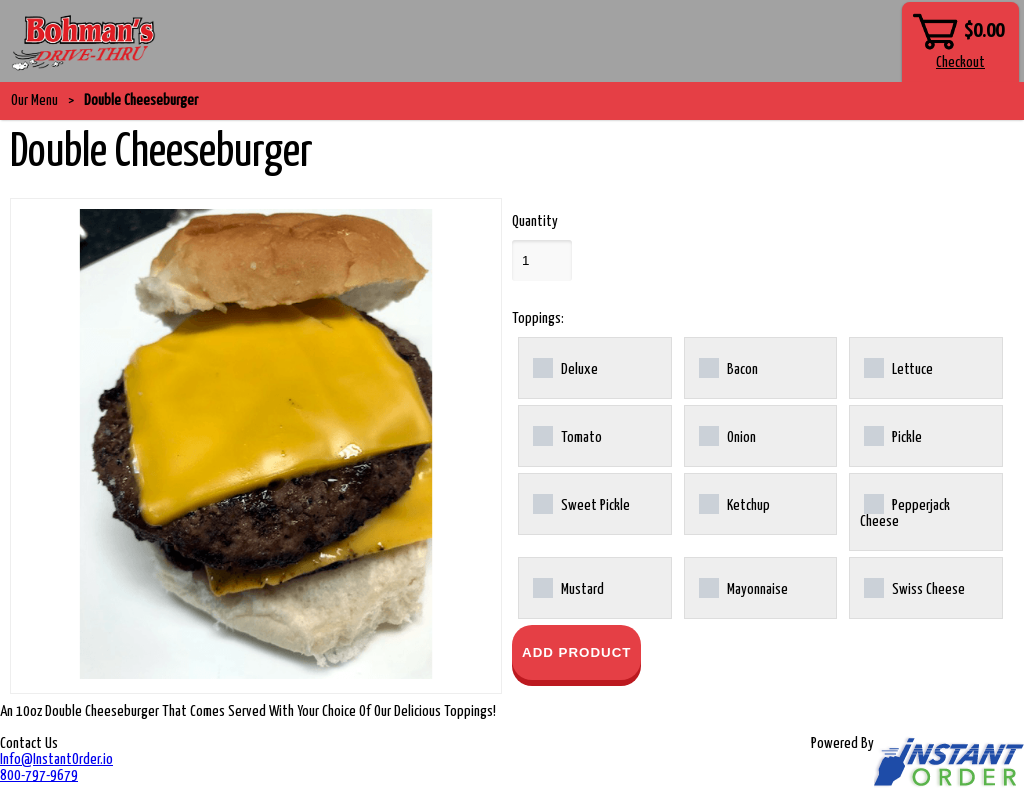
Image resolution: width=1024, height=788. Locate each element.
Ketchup (734, 504)
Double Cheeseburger (141, 100)
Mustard (568, 588)
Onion (727, 436)
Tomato (567, 436)
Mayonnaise (743, 588)
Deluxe (565, 368)
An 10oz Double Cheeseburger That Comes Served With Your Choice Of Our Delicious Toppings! (248, 711)
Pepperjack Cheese (905, 511)
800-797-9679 (39, 775)
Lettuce (898, 368)
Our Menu (34, 100)
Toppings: (538, 318)
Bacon (728, 368)
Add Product (576, 652)
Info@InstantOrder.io (56, 759)
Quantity (535, 221)
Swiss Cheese (914, 588)
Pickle (893, 436)
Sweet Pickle (581, 504)
